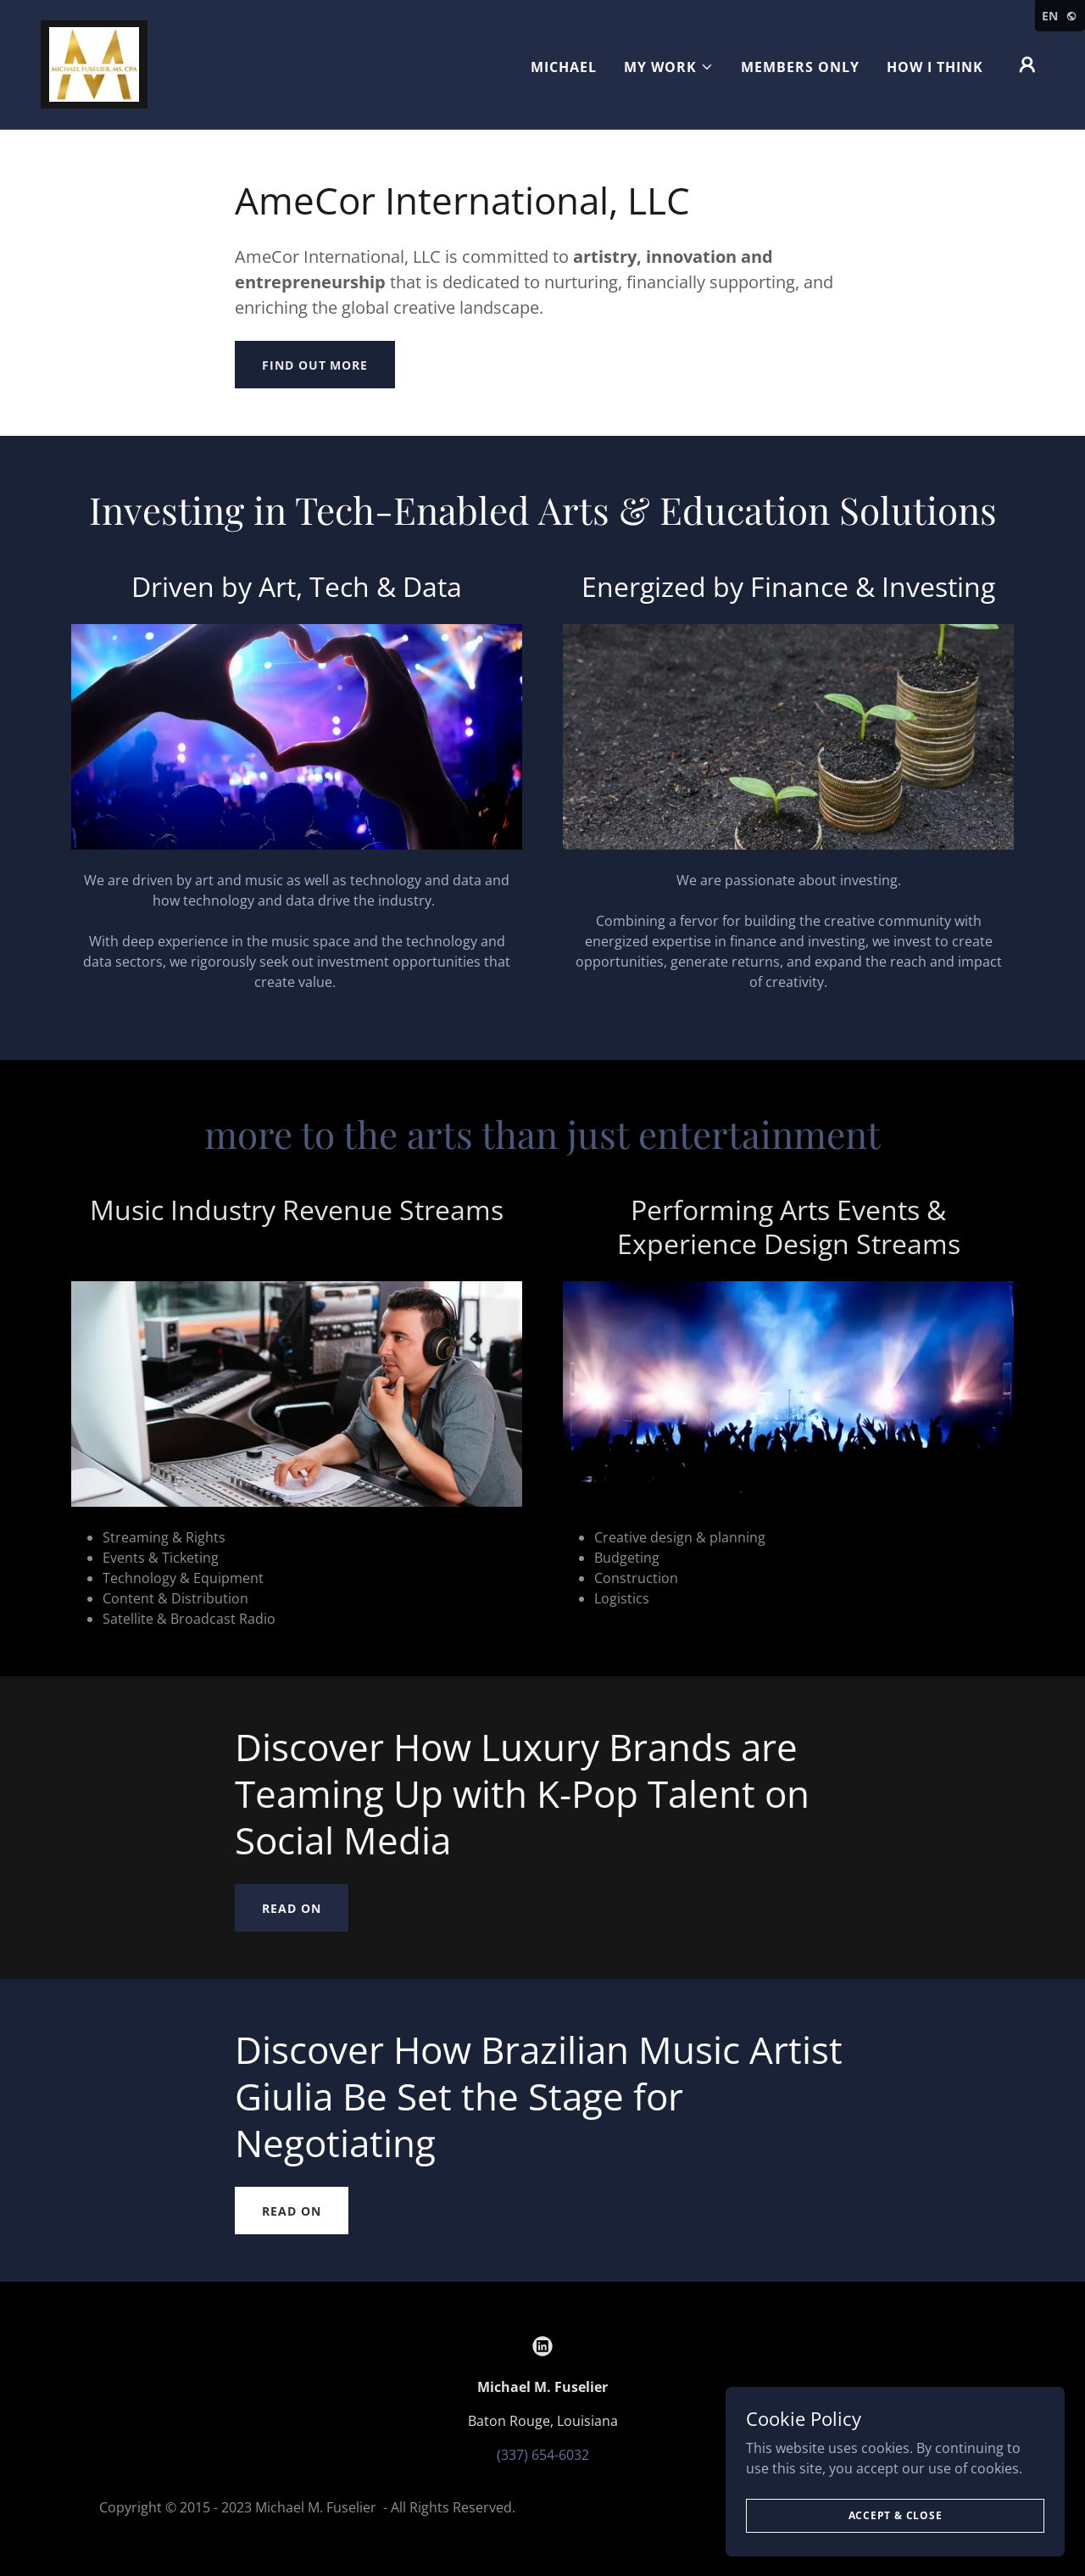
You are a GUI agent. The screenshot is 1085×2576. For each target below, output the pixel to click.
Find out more (314, 365)
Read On (291, 1908)
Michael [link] (564, 67)
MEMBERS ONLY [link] (800, 67)
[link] (94, 62)
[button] (669, 67)
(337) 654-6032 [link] (543, 2454)
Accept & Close (896, 2515)
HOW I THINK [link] (935, 67)
